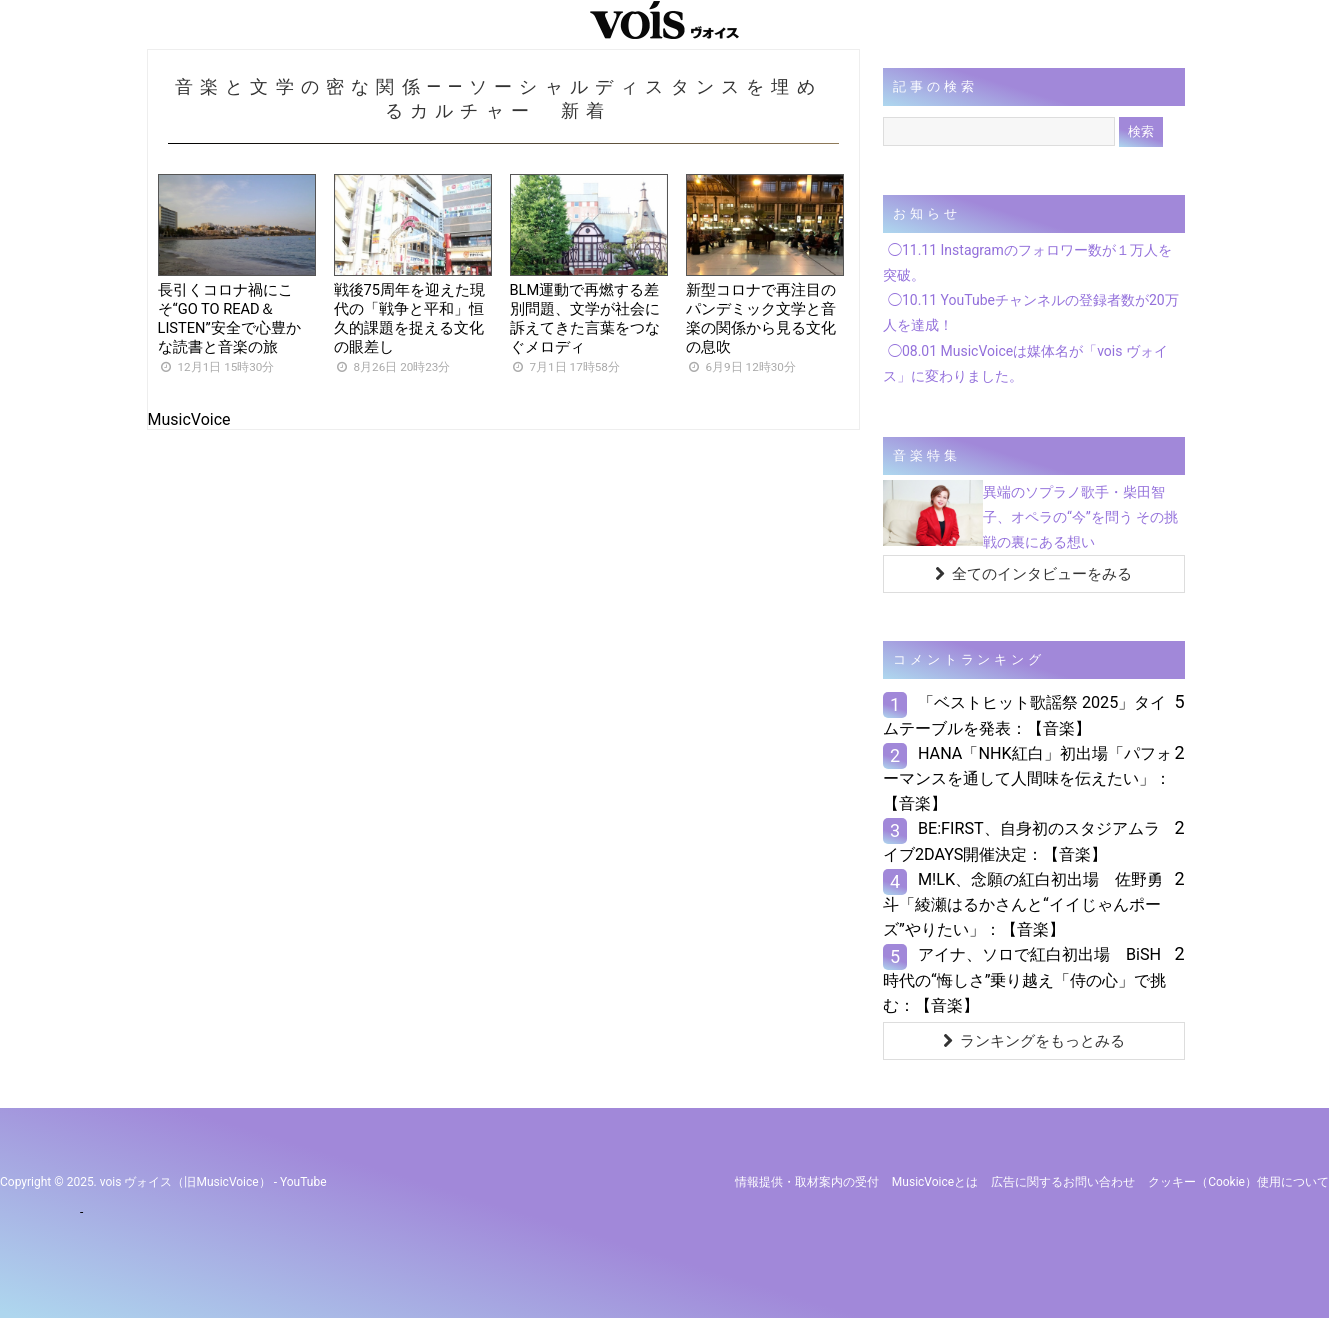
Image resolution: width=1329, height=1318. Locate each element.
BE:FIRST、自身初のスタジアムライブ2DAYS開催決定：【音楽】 (1021, 841)
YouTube (303, 1182)
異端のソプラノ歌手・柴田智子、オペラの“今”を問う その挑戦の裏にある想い (1080, 517)
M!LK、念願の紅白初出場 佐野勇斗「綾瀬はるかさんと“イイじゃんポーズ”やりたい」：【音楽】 (1023, 904)
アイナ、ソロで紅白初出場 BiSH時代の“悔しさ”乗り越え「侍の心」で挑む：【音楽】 (1025, 979)
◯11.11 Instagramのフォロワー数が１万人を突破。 (1027, 262)
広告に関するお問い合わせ (1063, 1182)
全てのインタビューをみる (1033, 574)
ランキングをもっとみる (1034, 1041)
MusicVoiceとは (935, 1182)
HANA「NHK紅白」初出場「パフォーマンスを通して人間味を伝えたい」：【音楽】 (1027, 778)
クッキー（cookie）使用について (1238, 1182)
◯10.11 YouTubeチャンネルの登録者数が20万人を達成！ (1031, 312)
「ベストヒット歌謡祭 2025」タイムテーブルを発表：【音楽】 (1024, 715)
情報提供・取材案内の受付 (807, 1182)
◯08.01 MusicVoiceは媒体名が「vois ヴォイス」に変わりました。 (1025, 363)
